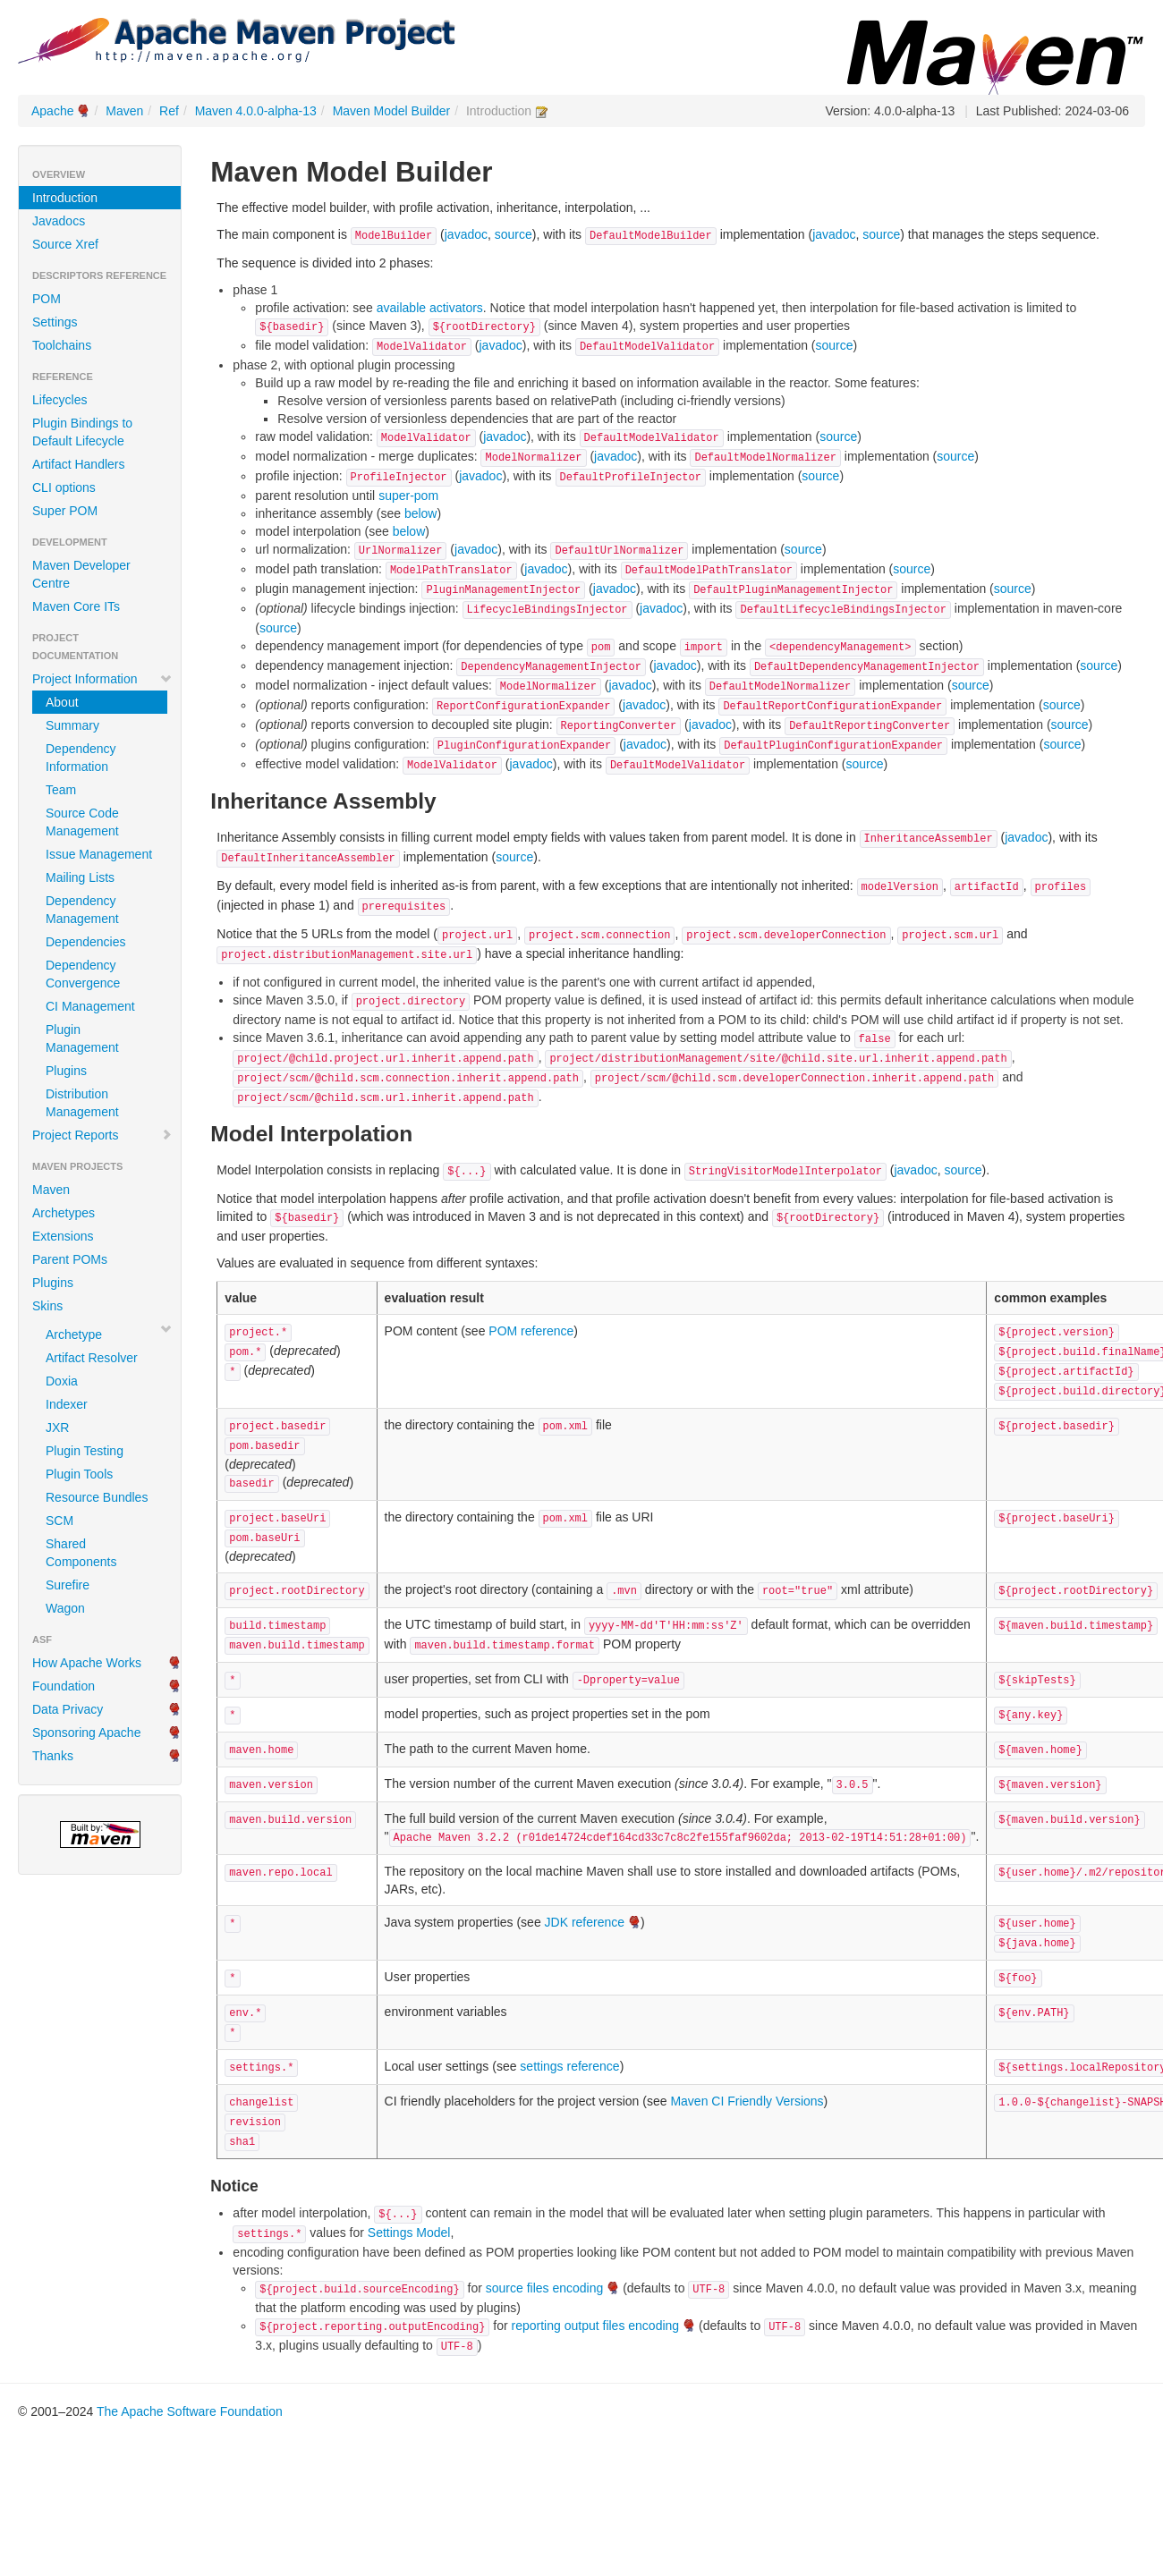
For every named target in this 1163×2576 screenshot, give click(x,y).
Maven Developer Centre (81, 574)
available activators (430, 308)
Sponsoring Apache (86, 1732)
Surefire (67, 1585)
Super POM (65, 511)
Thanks (52, 1756)
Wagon (65, 1608)
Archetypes (63, 1213)
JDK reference (584, 1922)
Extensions (62, 1236)
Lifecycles (59, 400)
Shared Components (81, 1553)
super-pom (408, 495)
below (420, 513)
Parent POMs (69, 1259)
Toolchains (61, 345)
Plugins (66, 1070)
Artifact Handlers (78, 464)
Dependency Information (81, 757)
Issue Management (99, 854)
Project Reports (102, 1135)
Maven (124, 111)
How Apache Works (86, 1663)
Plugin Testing (84, 1451)
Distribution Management (82, 1103)
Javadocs (58, 221)
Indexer (67, 1404)
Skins (47, 1306)
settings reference (569, 2066)
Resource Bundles (97, 1497)
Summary (72, 725)
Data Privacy (67, 1709)
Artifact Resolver (92, 1358)
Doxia (62, 1381)
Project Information (102, 679)
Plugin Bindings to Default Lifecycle (82, 432)
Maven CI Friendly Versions (746, 2101)
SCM (59, 1520)
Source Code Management (82, 822)
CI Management (90, 1006)
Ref (169, 111)
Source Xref (65, 244)
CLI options (64, 487)
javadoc (466, 234)
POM (46, 299)
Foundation (63, 1686)
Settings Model (409, 2232)
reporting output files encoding (596, 2325)
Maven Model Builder (392, 111)
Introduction (65, 198)
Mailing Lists (80, 877)
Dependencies (86, 942)
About (62, 702)
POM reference (530, 1331)
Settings (55, 322)
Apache (52, 111)
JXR (57, 1427)
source (513, 234)
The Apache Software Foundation (190, 2411)
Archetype (74, 1334)
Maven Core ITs (76, 606)
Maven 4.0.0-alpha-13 (256, 111)
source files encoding (545, 2288)
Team (61, 790)
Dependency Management (82, 910)
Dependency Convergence (83, 974)
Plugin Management (82, 1038)
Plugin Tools (79, 1474)
